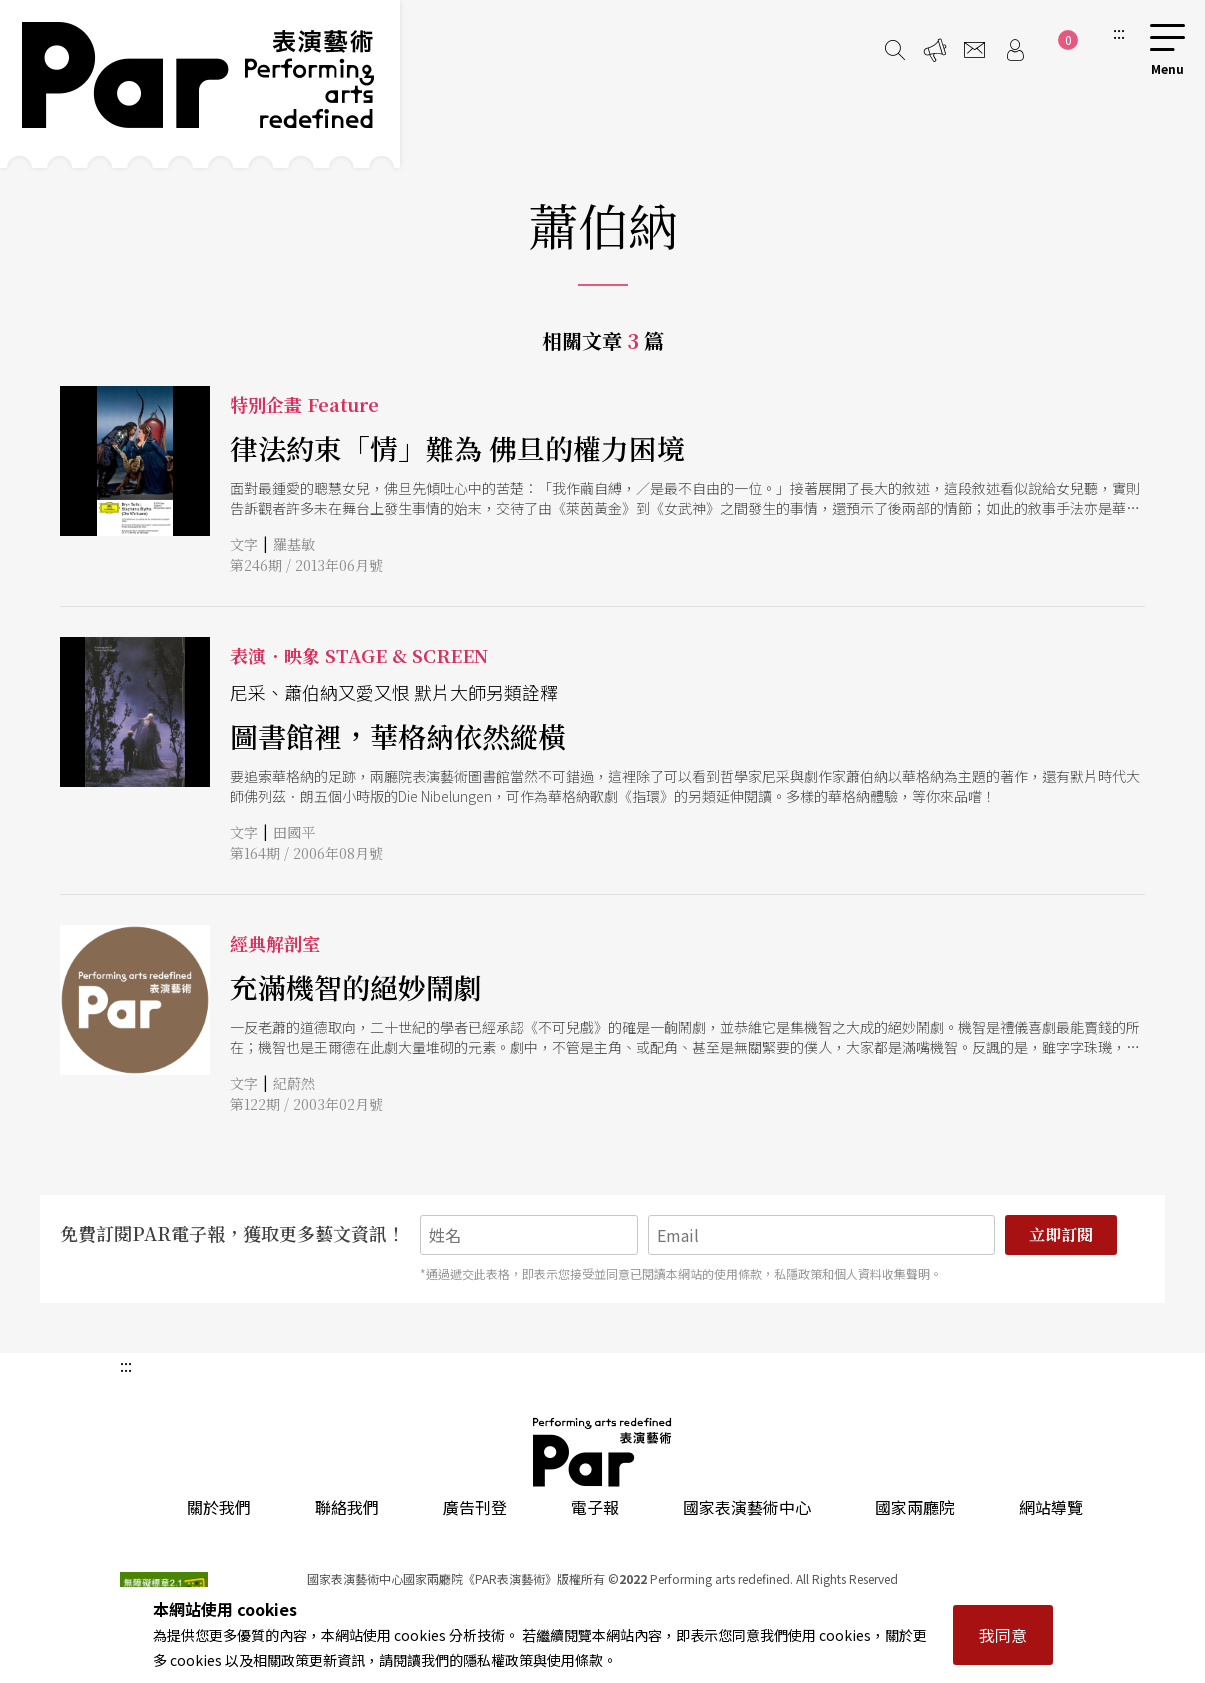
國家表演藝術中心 (747, 1507)
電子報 (595, 1507)
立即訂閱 (1061, 1234)
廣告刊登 (475, 1507)
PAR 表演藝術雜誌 (603, 1452)
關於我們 (219, 1507)
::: (1119, 32)
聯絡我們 (347, 1507)
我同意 (1003, 1635)
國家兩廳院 (915, 1507)
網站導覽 (1051, 1507)
